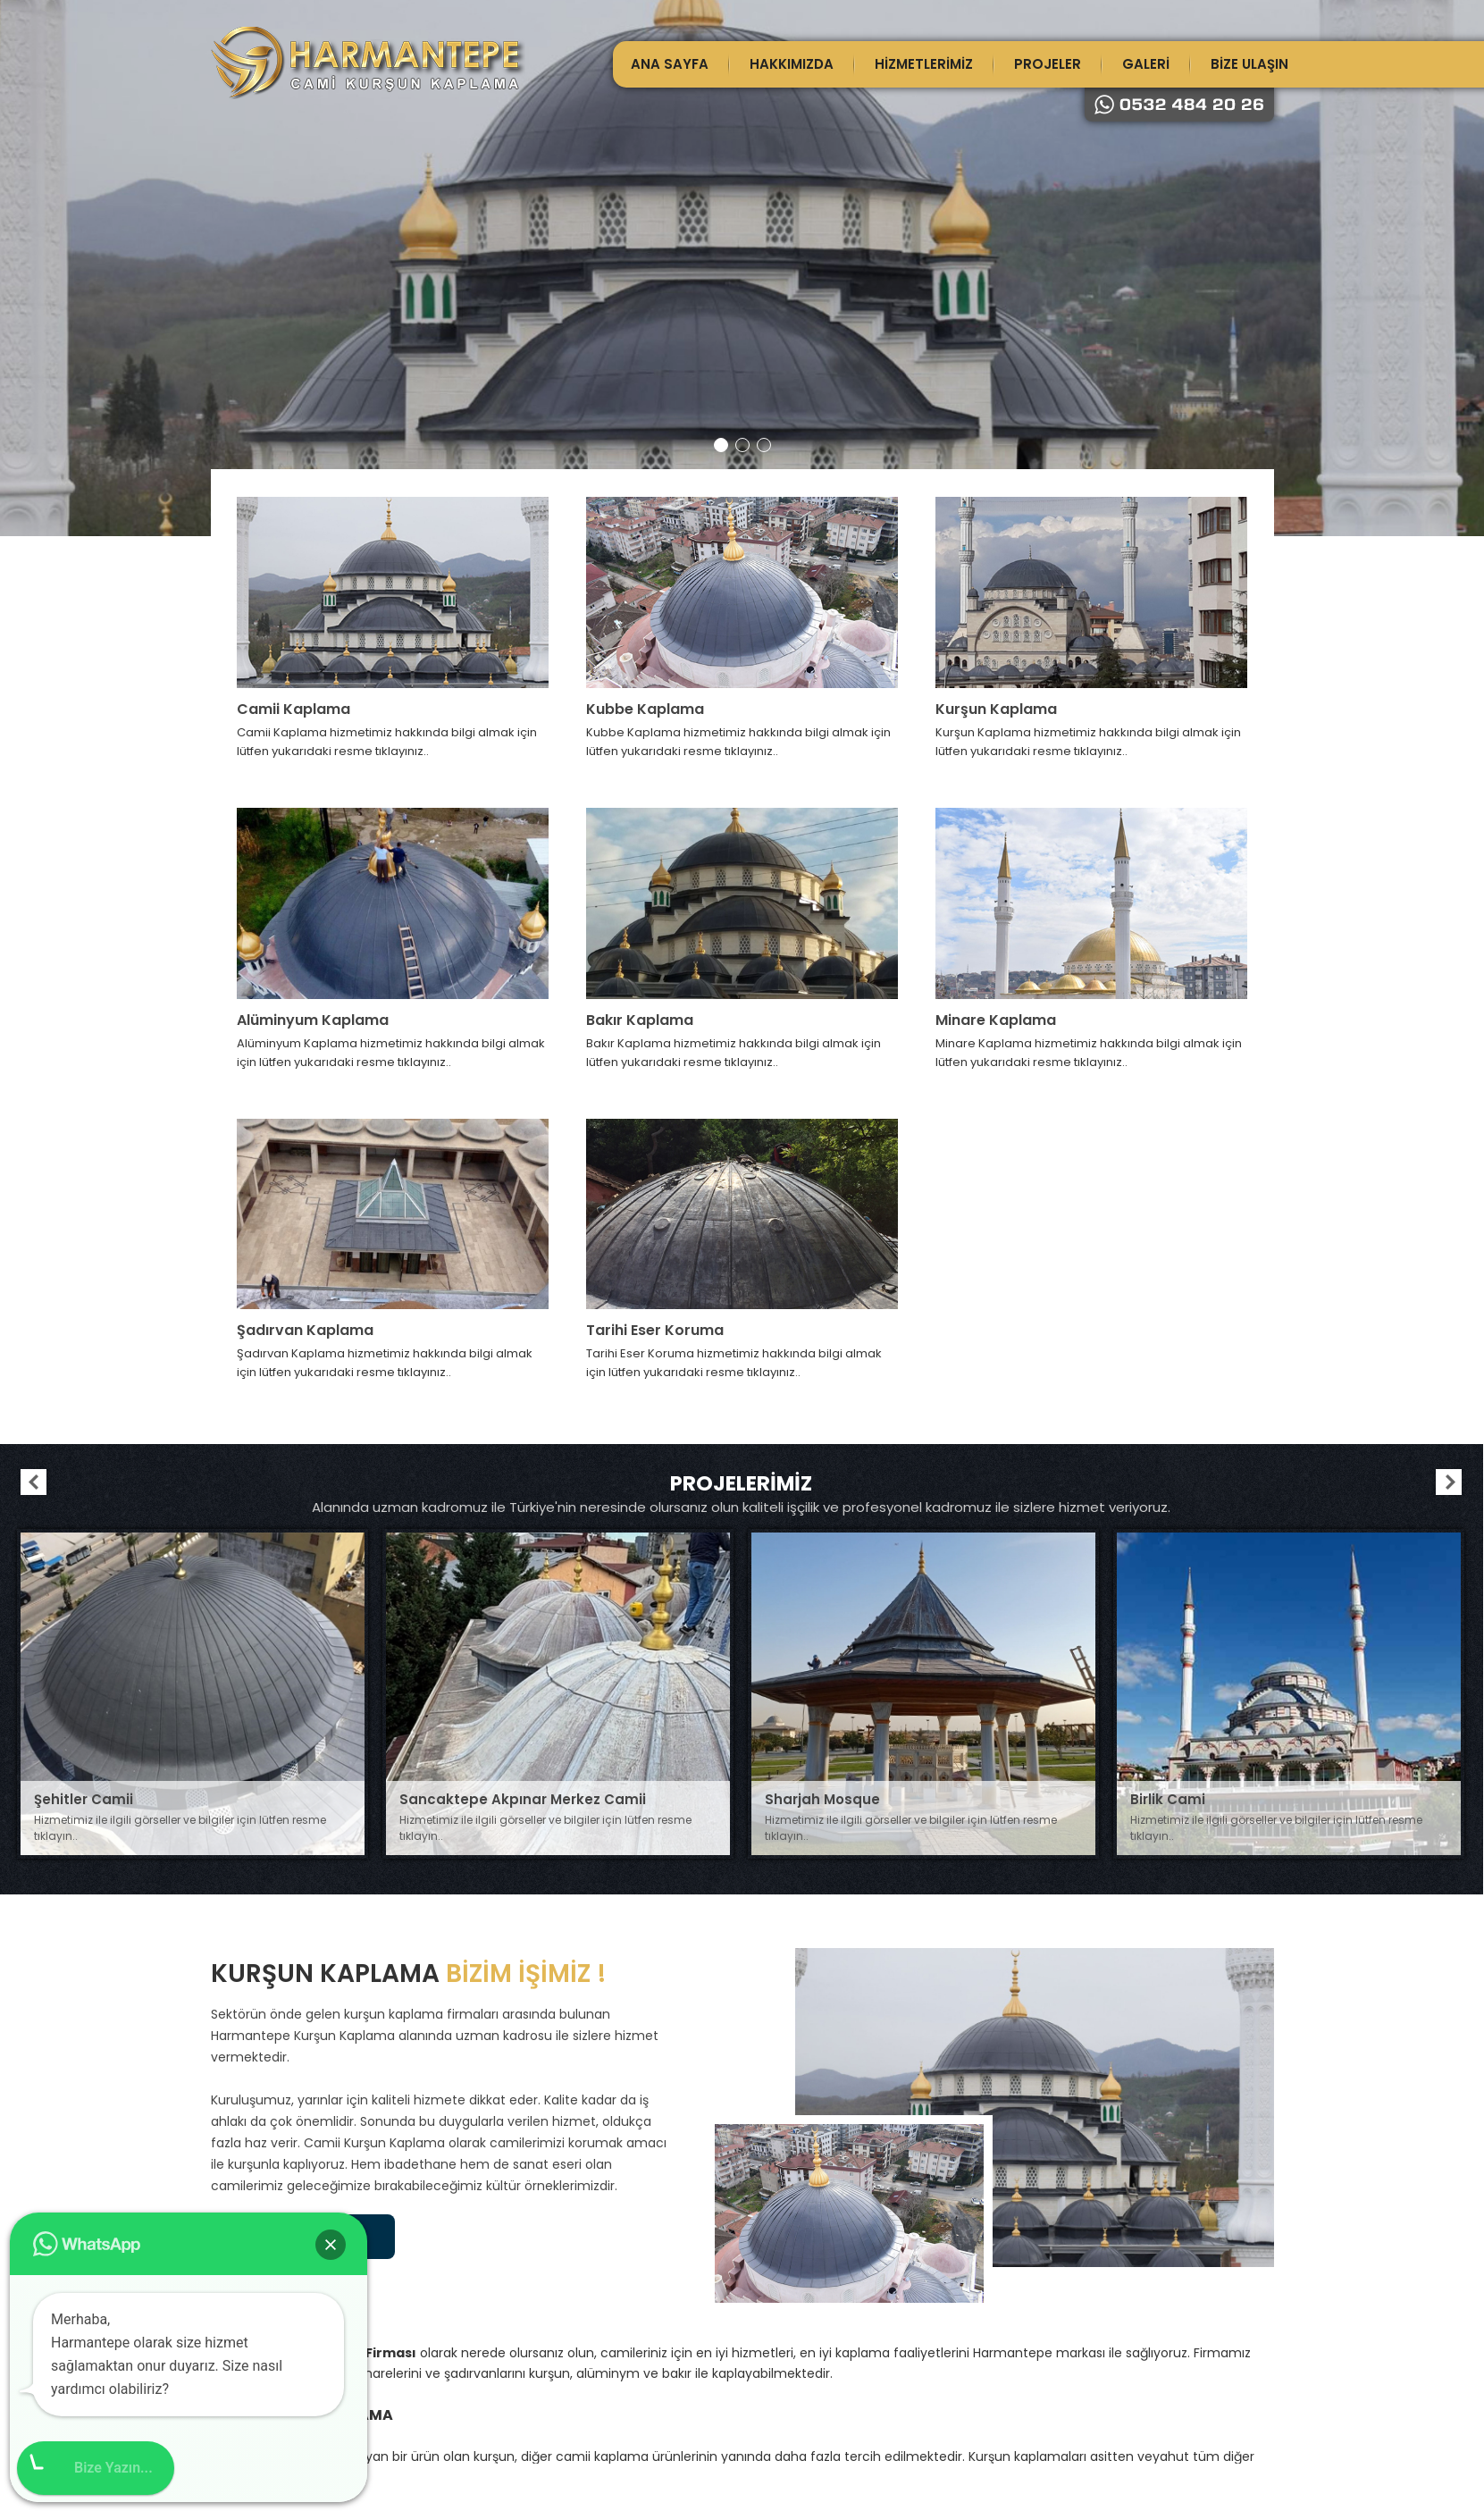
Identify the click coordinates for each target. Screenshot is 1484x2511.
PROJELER (1047, 64)
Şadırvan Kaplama (305, 1330)
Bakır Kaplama (639, 1020)
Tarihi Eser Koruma (655, 1330)
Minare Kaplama (995, 1020)
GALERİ (1146, 64)
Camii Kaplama (293, 709)
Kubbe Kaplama (645, 709)
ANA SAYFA (669, 64)
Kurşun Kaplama (996, 709)
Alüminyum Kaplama (313, 1020)
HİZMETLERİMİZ (924, 64)
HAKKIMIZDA (792, 64)
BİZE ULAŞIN (1249, 64)
